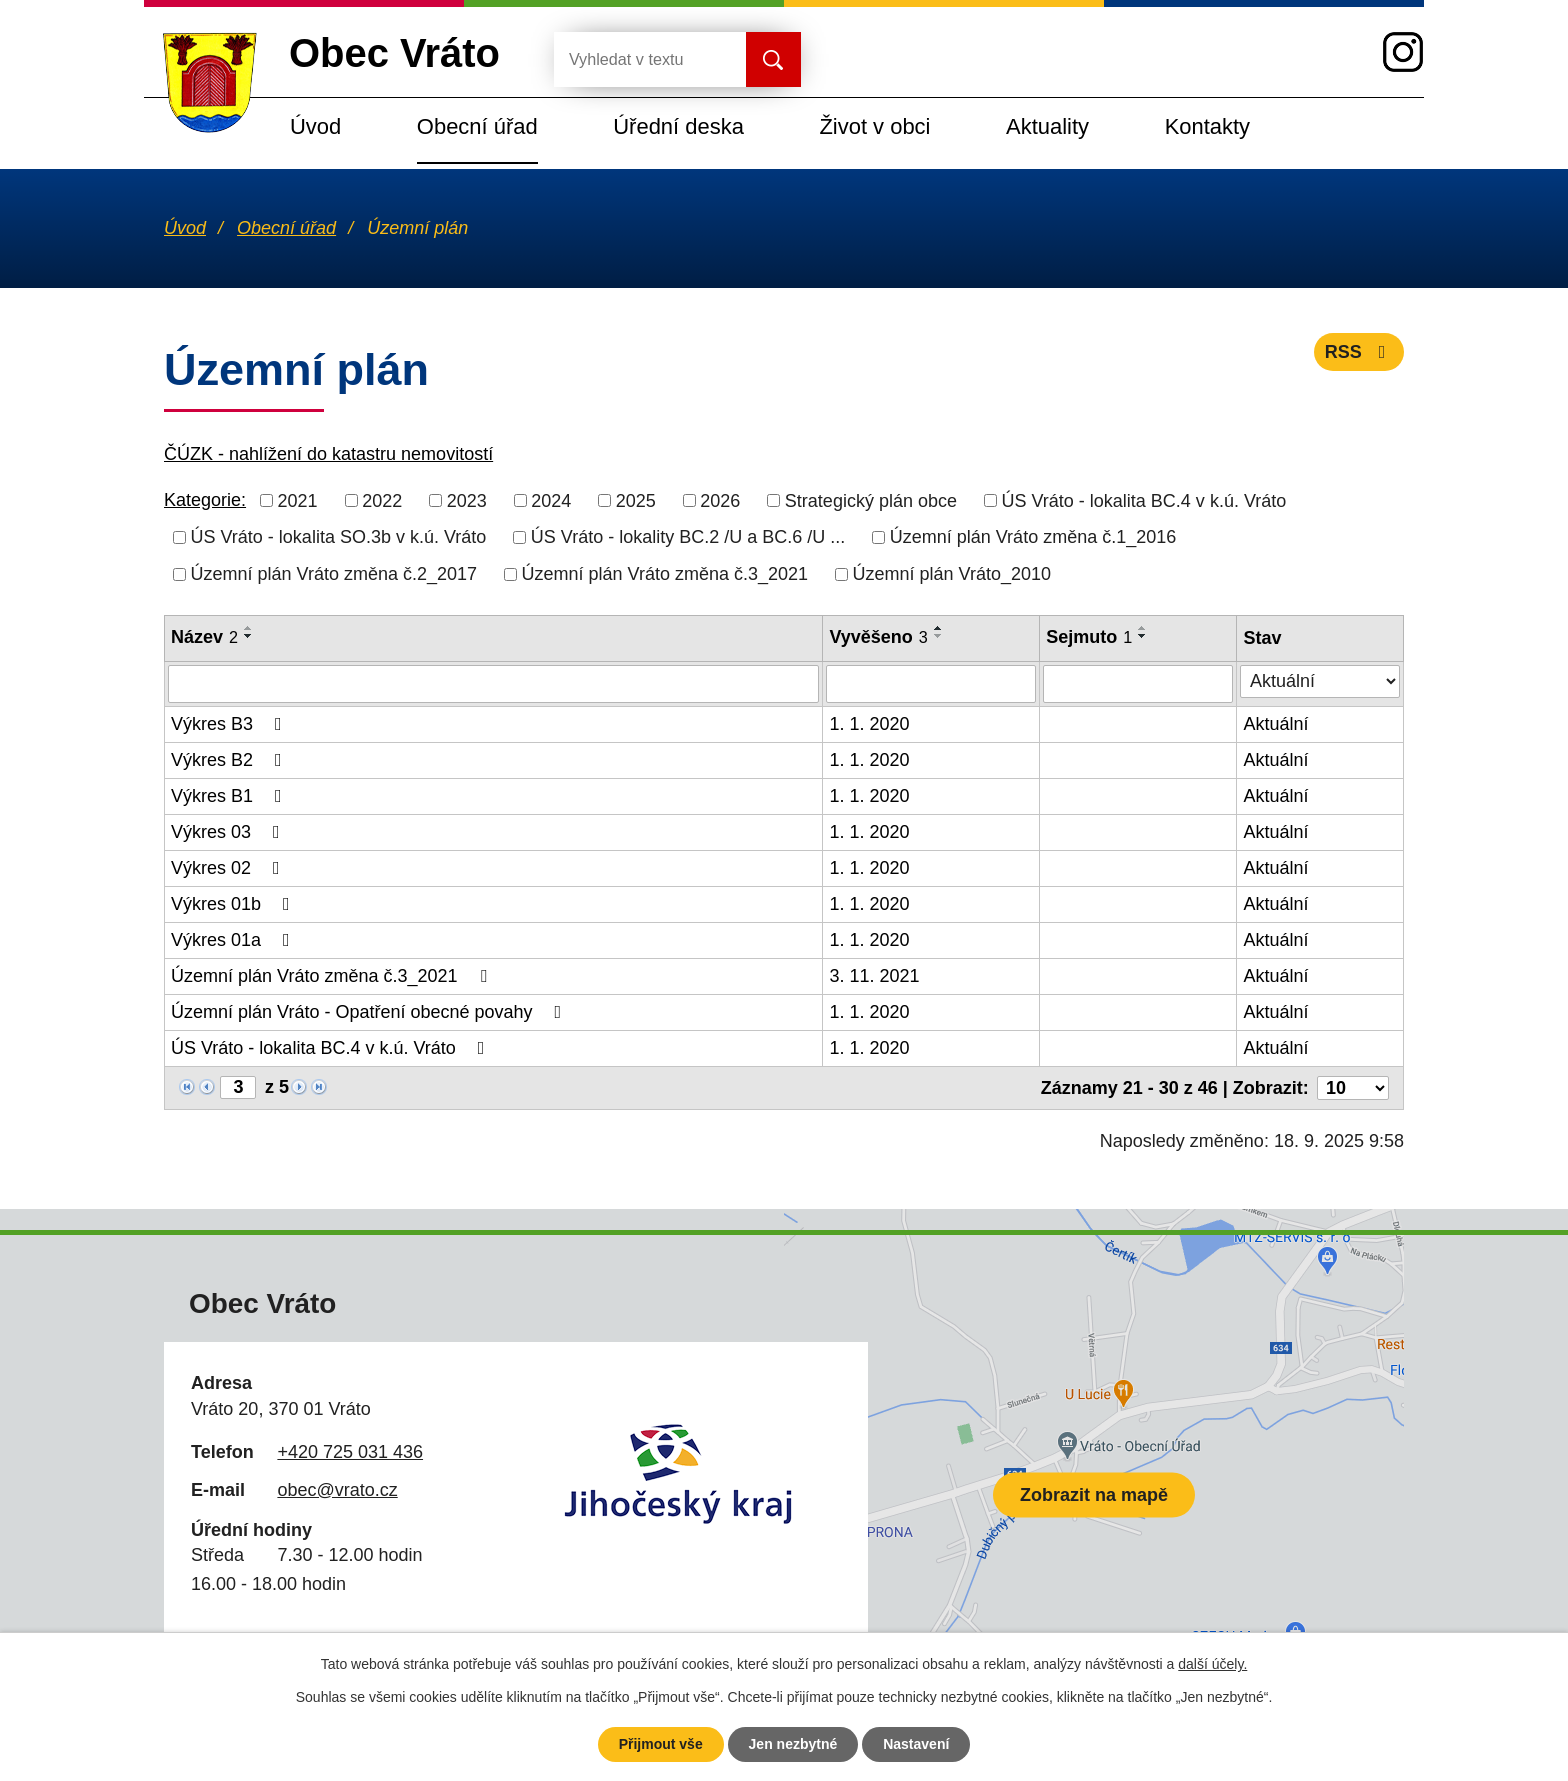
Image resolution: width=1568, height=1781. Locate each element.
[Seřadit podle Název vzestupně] (249, 628)
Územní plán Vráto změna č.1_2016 (1033, 537)
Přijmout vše (661, 1744)
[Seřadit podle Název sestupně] (249, 636)
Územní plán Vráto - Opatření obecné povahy (370, 1012)
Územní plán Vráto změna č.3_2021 (665, 574)
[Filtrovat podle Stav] (1320, 681)
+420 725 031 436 (350, 1452)
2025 (636, 500)
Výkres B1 (230, 796)
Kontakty (1207, 126)
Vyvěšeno (878, 637)
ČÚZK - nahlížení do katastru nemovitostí (328, 454)
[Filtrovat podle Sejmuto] (1138, 684)
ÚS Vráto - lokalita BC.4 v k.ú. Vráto (1143, 500)
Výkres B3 (230, 724)
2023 (467, 500)
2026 (720, 500)
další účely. (1212, 1664)
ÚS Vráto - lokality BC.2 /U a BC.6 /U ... (688, 537)
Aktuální (1275, 724)
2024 (551, 500)
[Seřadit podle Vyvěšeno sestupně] (939, 636)
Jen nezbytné (793, 1744)
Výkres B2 (230, 760)
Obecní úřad (477, 126)
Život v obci (874, 126)
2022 (382, 500)
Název (204, 637)
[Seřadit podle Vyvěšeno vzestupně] (939, 628)
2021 (298, 500)
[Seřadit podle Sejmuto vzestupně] (1143, 628)
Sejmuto (1089, 637)
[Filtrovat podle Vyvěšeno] (931, 684)
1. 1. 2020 (869, 724)
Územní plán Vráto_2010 (952, 574)
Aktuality (1047, 126)
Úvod (315, 126)
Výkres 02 (229, 868)
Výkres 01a (234, 940)
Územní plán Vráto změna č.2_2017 (334, 574)
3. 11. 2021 (874, 976)
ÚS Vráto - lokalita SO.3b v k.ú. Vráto (339, 537)
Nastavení (916, 1744)
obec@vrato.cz (337, 1490)
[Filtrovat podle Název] (493, 684)
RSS (1359, 352)
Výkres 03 (229, 832)
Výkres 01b (234, 904)
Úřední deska (678, 126)
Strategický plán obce (871, 500)
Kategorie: (205, 500)
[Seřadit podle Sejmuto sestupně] (1143, 636)
